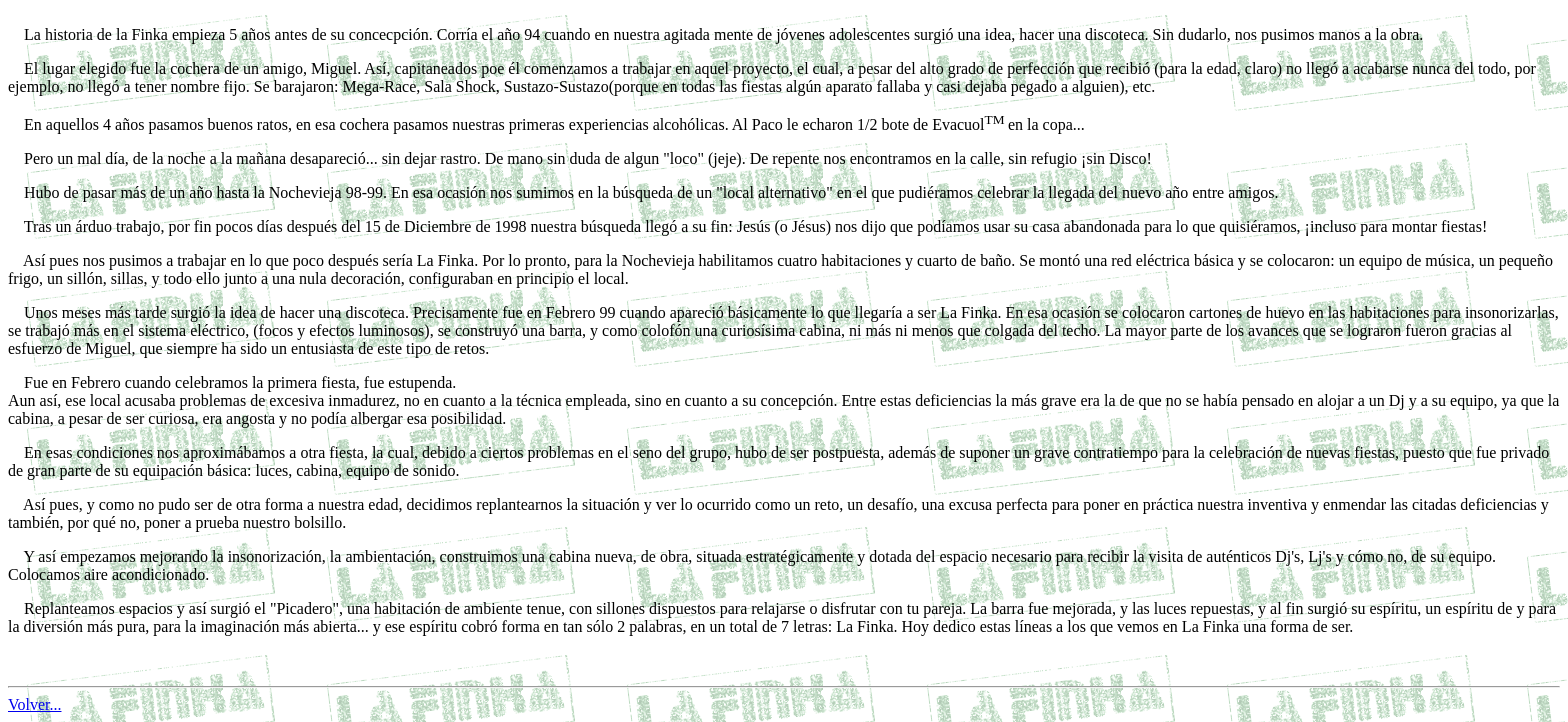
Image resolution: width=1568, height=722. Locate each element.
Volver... (34, 704)
